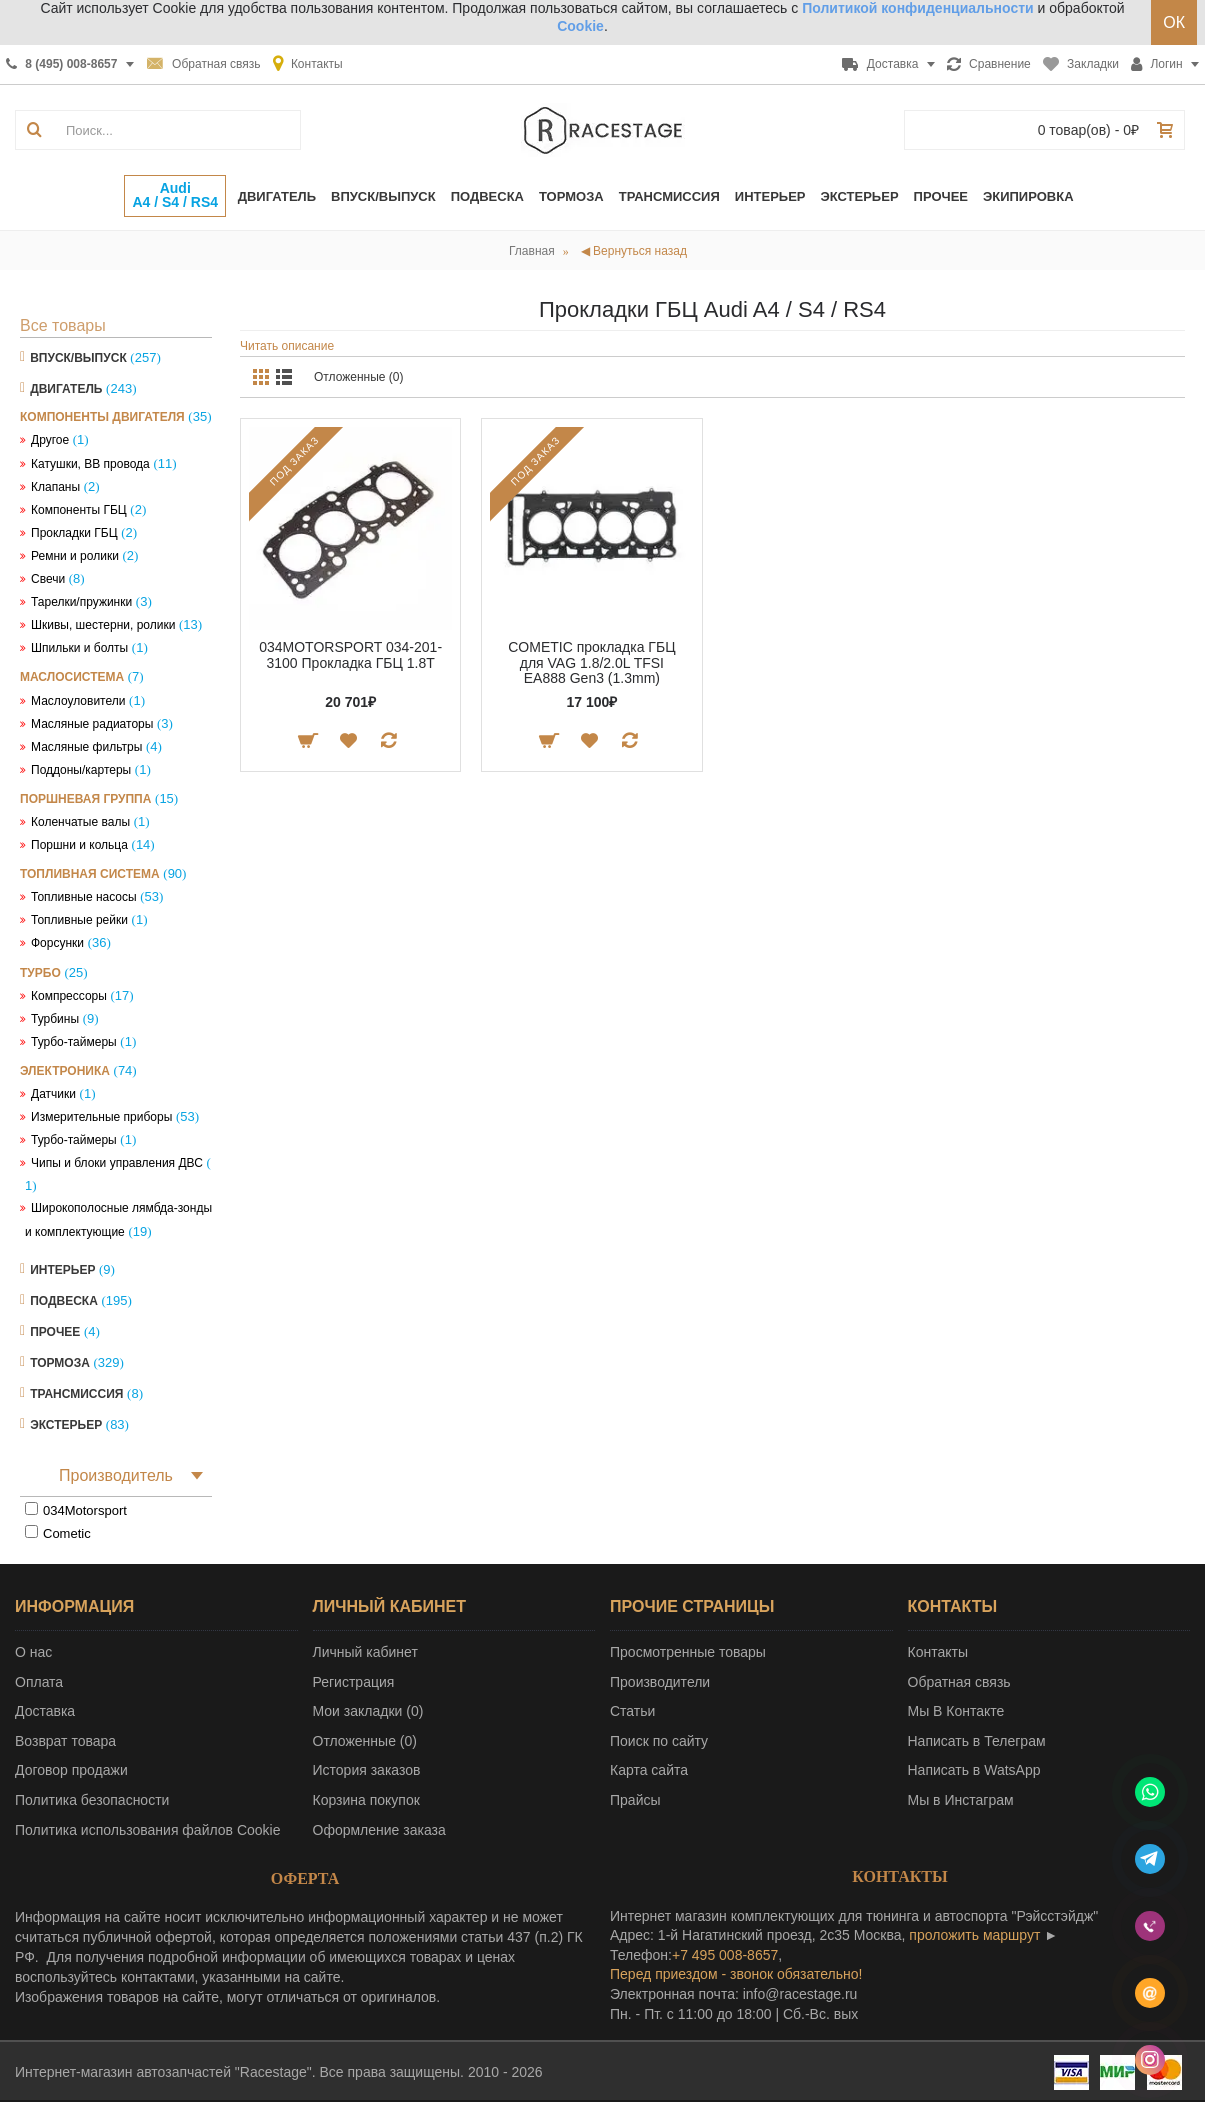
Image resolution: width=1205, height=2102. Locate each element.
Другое (50, 440)
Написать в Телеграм (977, 1741)
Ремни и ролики (75, 556)
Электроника (65, 1071)
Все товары (63, 325)
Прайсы (635, 1800)
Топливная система (90, 874)
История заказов (367, 1770)
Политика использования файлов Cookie (148, 1830)
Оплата (39, 1682)
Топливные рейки (79, 920)
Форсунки (57, 943)
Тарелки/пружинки (81, 602)
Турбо (40, 973)
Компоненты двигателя (102, 417)
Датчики (53, 1094)
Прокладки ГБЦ (74, 533)
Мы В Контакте (956, 1711)
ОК (1174, 22)
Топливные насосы (84, 897)
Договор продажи (71, 1770)
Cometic (67, 1533)
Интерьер (62, 1270)
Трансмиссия (76, 1394)
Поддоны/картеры (81, 770)
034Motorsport (85, 1510)
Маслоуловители (78, 701)
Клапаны (55, 487)
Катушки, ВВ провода (90, 464)
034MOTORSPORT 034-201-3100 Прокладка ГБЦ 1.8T (350, 654)
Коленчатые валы (80, 822)
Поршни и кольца (79, 845)
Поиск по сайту (659, 1741)
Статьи (632, 1711)
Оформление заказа (379, 1830)
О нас (33, 1652)
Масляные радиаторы (92, 724)
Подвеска (64, 1301)
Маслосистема (72, 677)
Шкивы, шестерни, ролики (103, 625)
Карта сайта (649, 1770)
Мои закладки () (368, 1711)
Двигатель (66, 389)
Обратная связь (959, 1682)
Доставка (45, 1711)
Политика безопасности (92, 1800)
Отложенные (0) (359, 377)
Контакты (938, 1652)
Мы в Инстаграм (961, 1800)
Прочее (55, 1332)
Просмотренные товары (688, 1652)
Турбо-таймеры (74, 1042)
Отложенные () (365, 1741)
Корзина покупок (366, 1800)
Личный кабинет (365, 1652)
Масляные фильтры (86, 747)
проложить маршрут (974, 1935)
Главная (532, 251)
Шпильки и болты (79, 648)
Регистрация (354, 1682)
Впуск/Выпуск (78, 358)
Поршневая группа (85, 799)
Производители (660, 1682)
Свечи (48, 579)
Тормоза (60, 1363)
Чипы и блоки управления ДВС (117, 1163)
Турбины (55, 1019)
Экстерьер (66, 1425)
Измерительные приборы (101, 1117)
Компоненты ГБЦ (79, 510)
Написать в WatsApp (974, 1770)
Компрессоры (69, 996)
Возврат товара (65, 1741)
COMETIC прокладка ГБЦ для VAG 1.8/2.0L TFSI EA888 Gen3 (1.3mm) (591, 662)
